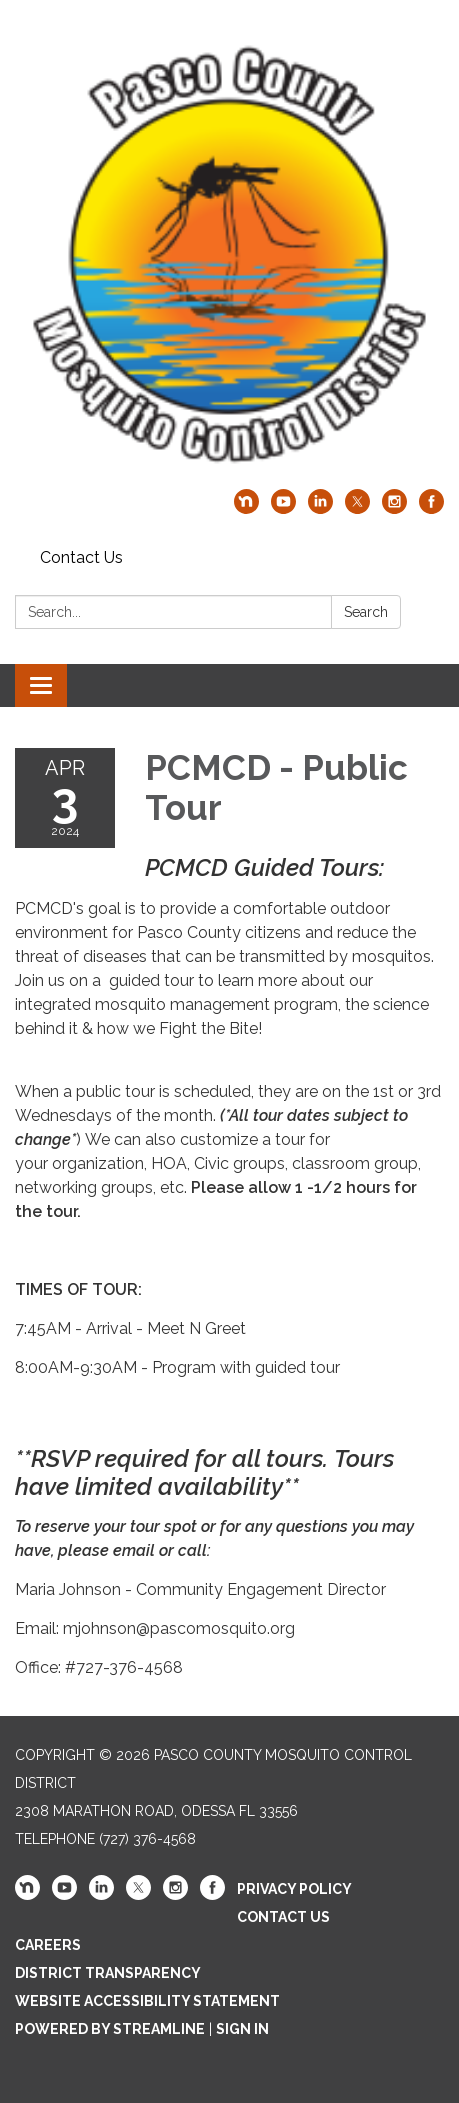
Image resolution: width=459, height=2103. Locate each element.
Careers (48, 1945)
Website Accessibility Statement (147, 2001)
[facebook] (431, 508)
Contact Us (81, 557)
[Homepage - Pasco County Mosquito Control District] (229, 254)
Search (366, 612)
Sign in (242, 2029)
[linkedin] (320, 508)
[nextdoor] (246, 508)
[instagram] (394, 508)
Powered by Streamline (110, 2029)
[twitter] (357, 508)
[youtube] (283, 508)
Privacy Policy (294, 1889)
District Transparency (108, 1973)
